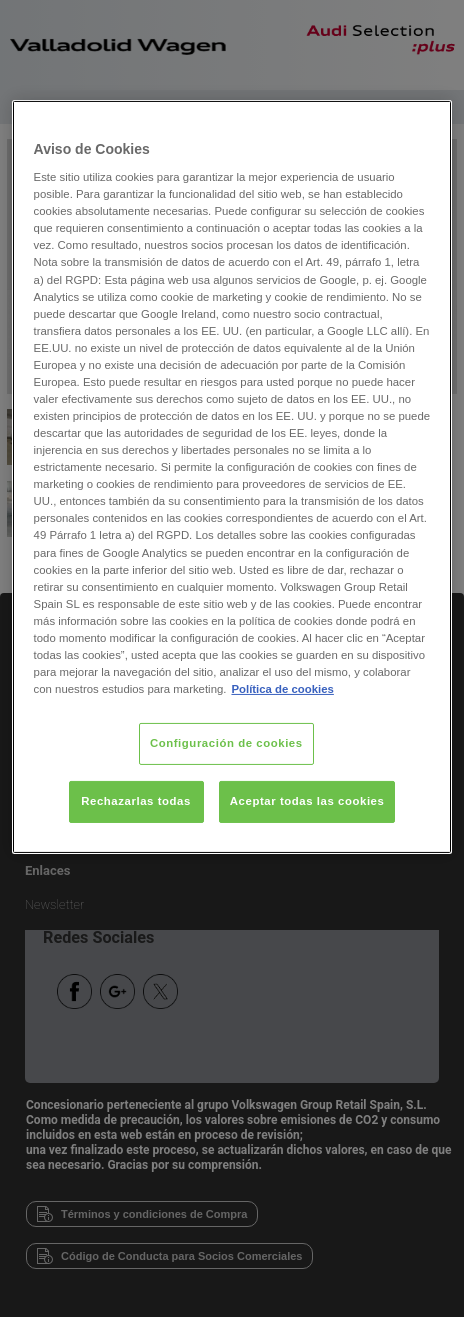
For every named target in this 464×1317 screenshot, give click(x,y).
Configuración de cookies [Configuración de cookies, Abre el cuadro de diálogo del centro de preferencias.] (226, 743)
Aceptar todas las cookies (307, 801)
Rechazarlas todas (136, 801)
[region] (232, 476)
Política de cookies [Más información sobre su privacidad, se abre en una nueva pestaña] (282, 689)
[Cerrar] (424, 123)
